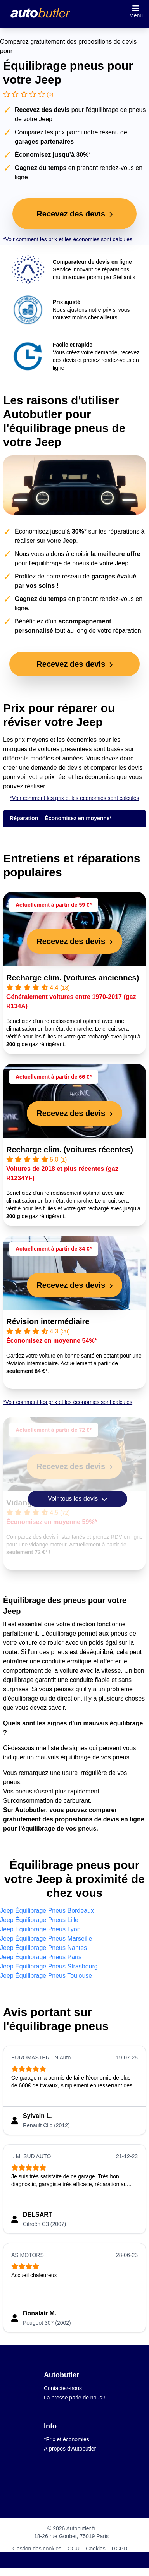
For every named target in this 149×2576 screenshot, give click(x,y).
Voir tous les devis (77, 1498)
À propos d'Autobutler (70, 2449)
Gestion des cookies (36, 2548)
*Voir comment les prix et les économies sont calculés (67, 239)
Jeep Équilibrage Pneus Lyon (40, 1929)
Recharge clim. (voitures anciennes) (72, 977)
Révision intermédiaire (48, 1321)
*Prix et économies (66, 2439)
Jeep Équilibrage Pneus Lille (39, 1920)
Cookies (96, 2548)
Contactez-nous (63, 2388)
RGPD (119, 2548)
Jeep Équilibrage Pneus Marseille (46, 1938)
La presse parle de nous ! (74, 2397)
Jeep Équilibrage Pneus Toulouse (46, 1975)
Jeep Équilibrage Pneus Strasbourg (49, 1966)
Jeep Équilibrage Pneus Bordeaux (47, 1910)
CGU (74, 2548)
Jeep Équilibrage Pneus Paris (40, 1957)
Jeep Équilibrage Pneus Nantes (43, 1947)
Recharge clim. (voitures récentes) (69, 1149)
